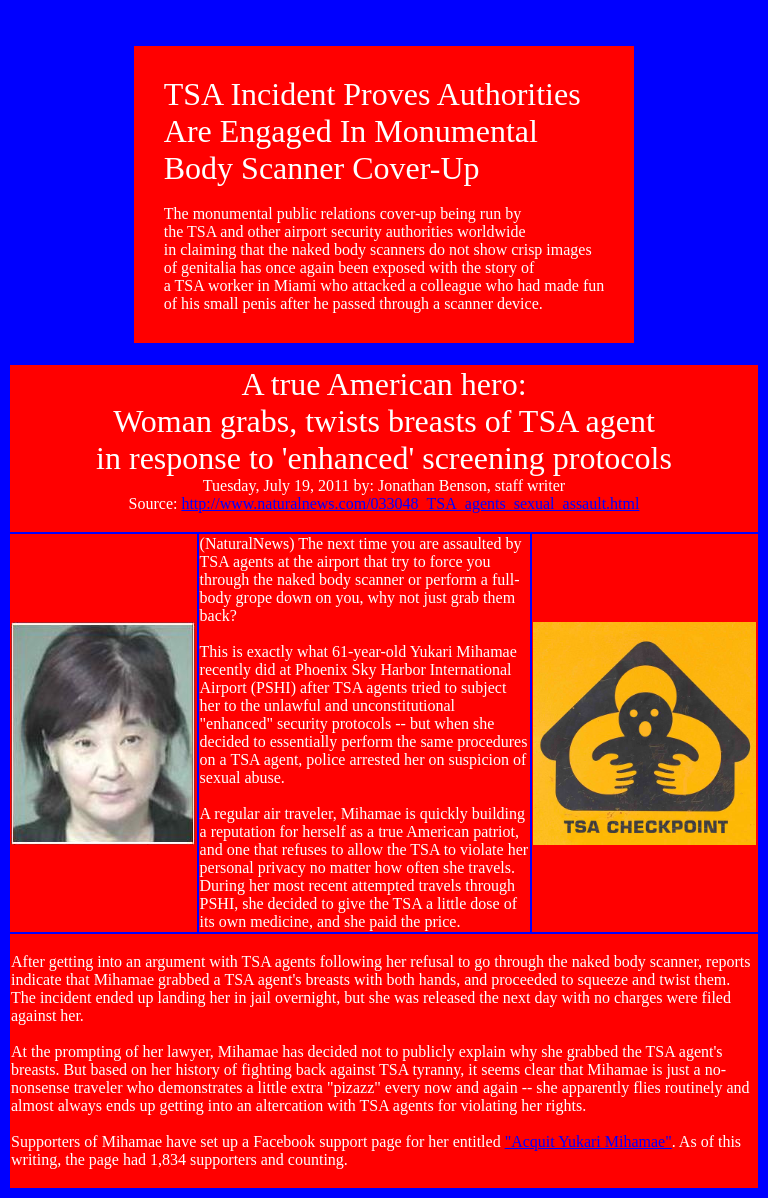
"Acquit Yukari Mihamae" (588, 1141)
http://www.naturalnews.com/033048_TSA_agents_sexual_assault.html (410, 503)
